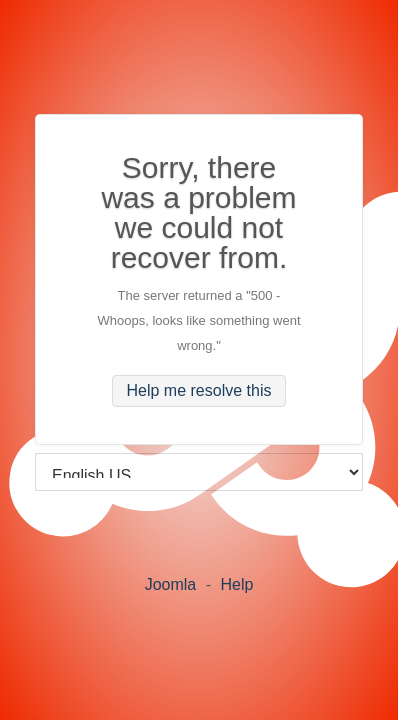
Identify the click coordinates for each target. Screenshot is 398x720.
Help (236, 584)
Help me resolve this (199, 390)
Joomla (171, 584)
